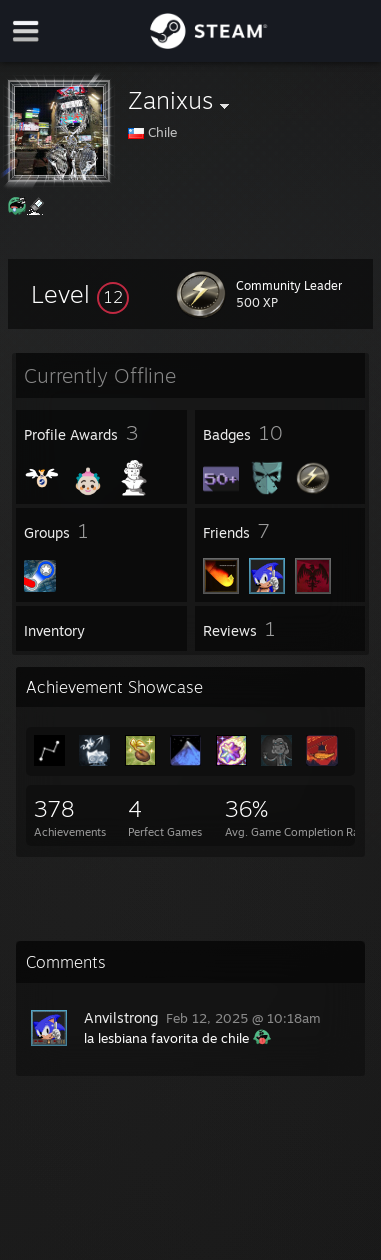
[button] (80, 294)
